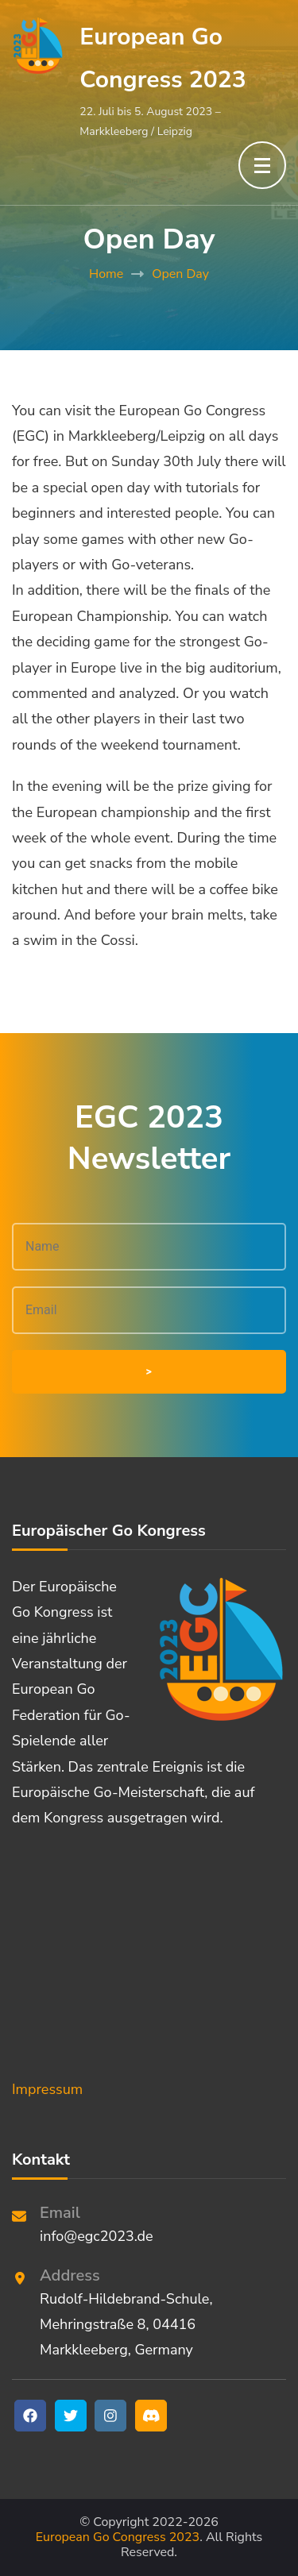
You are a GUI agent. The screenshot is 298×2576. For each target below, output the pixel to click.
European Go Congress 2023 (117, 2537)
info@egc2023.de (96, 2236)
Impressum (47, 2089)
